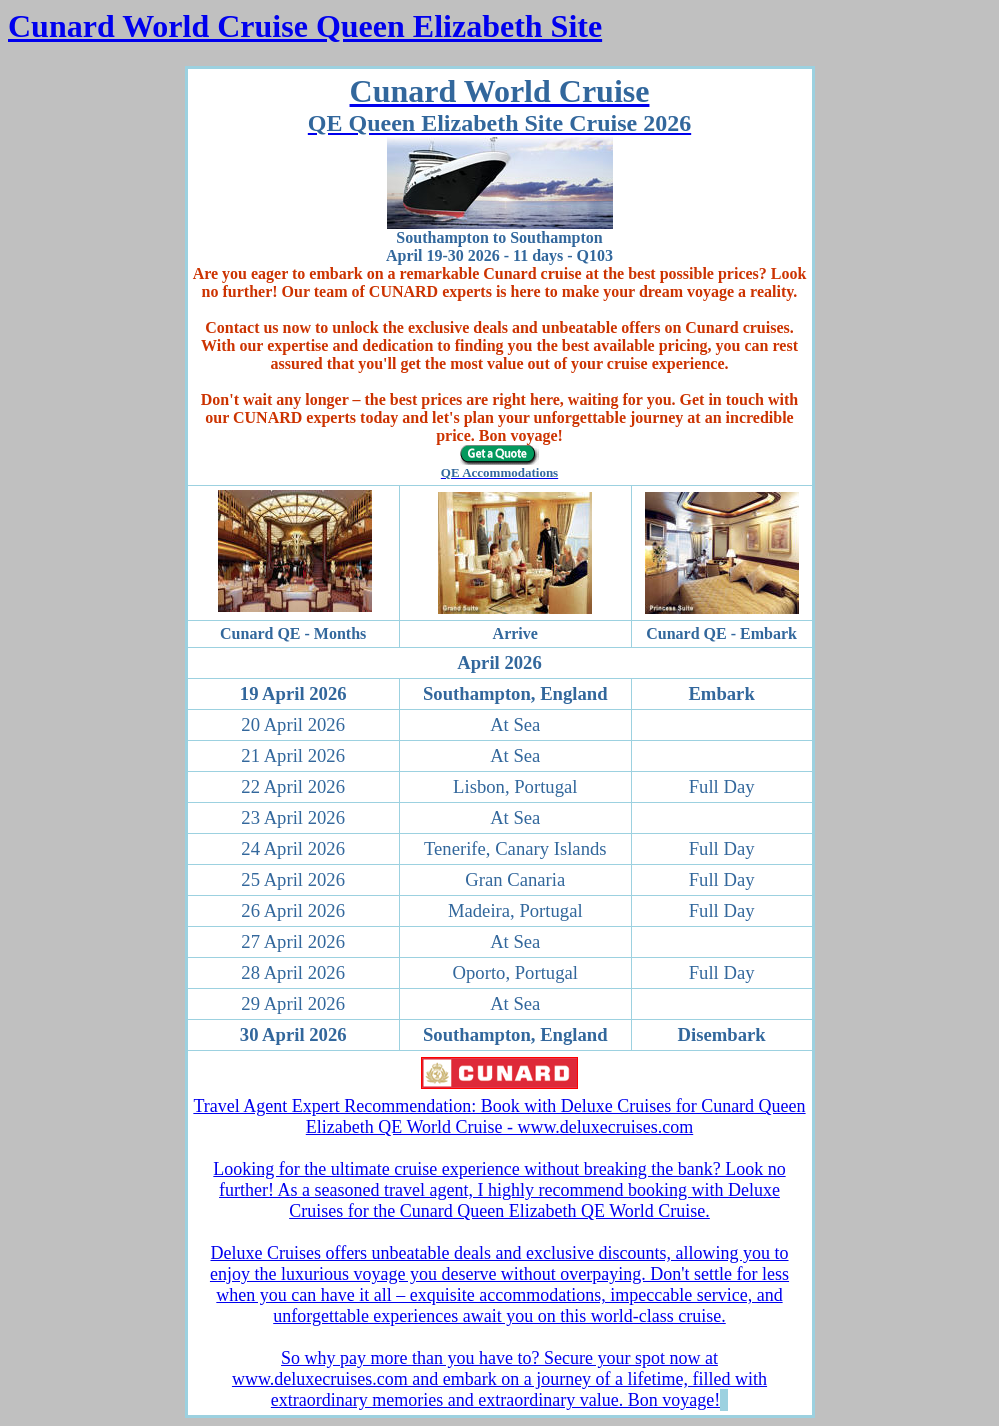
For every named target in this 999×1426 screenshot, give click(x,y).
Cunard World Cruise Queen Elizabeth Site (305, 26)
